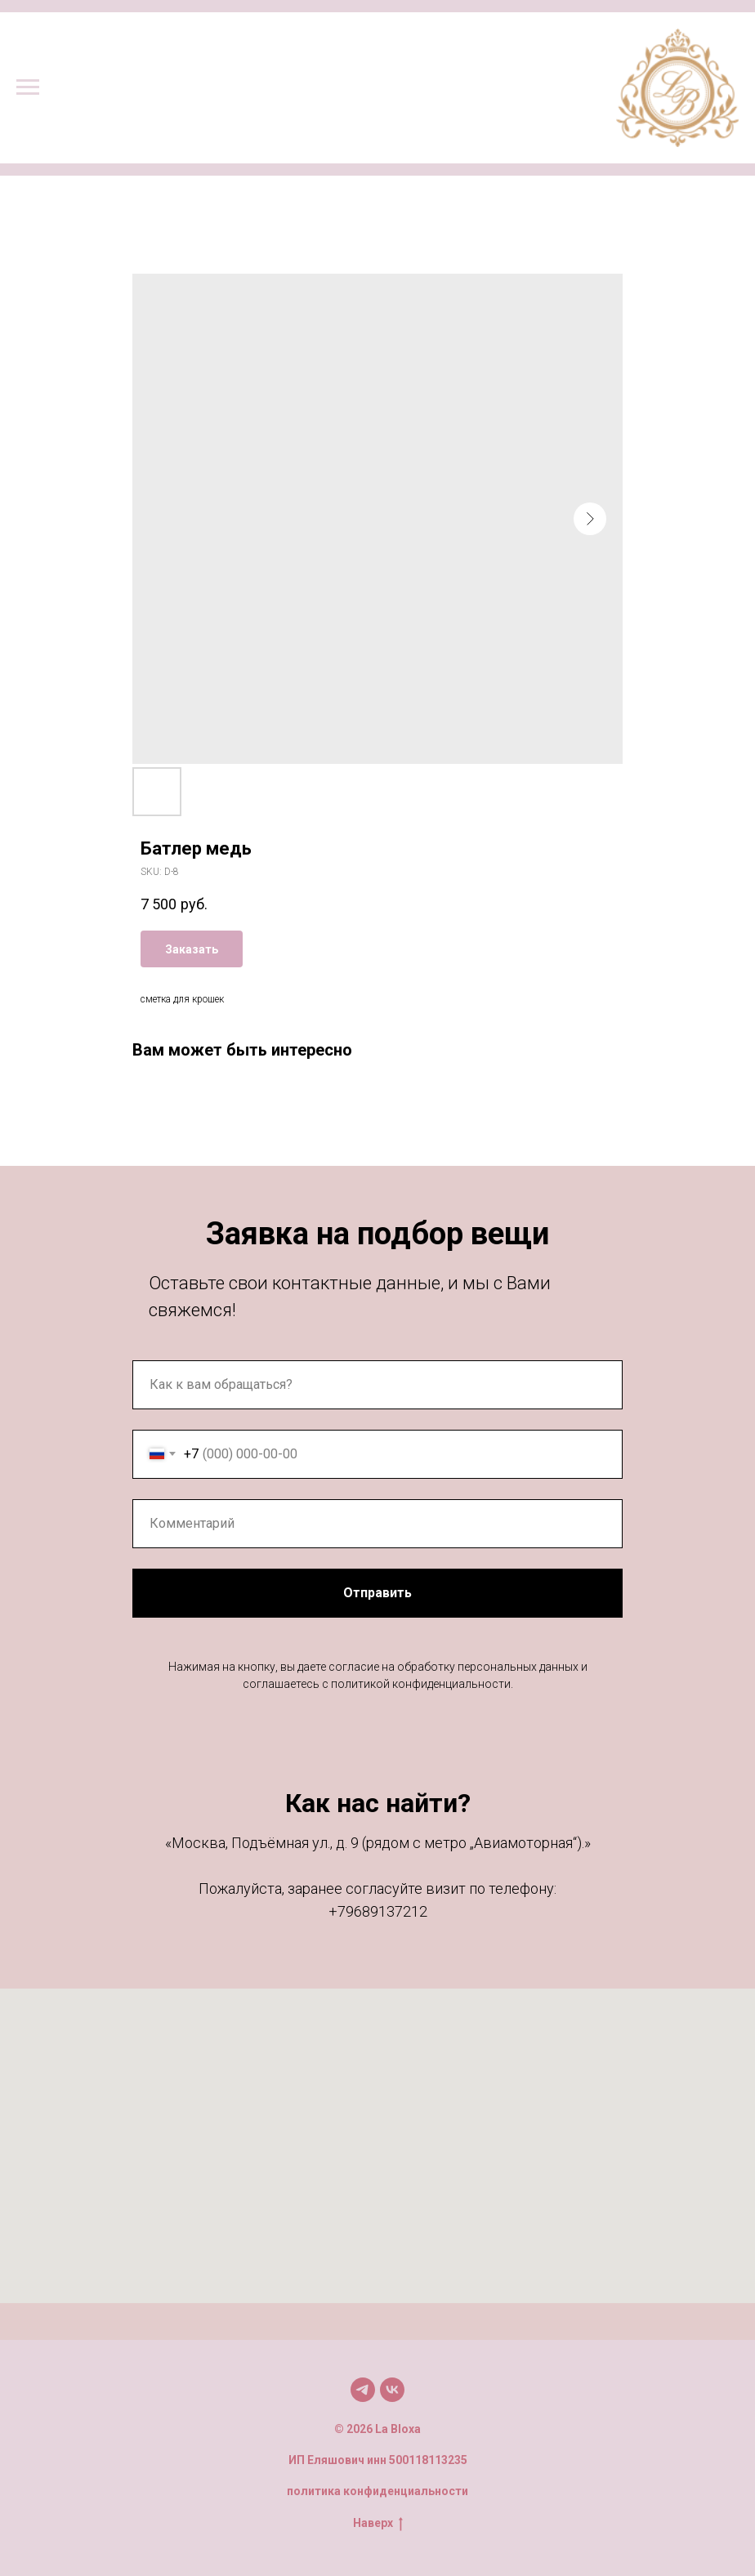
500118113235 (428, 2460)
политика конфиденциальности (377, 2491)
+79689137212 (377, 1911)
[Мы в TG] (363, 2389)
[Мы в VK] (392, 2389)
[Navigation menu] (27, 87)
